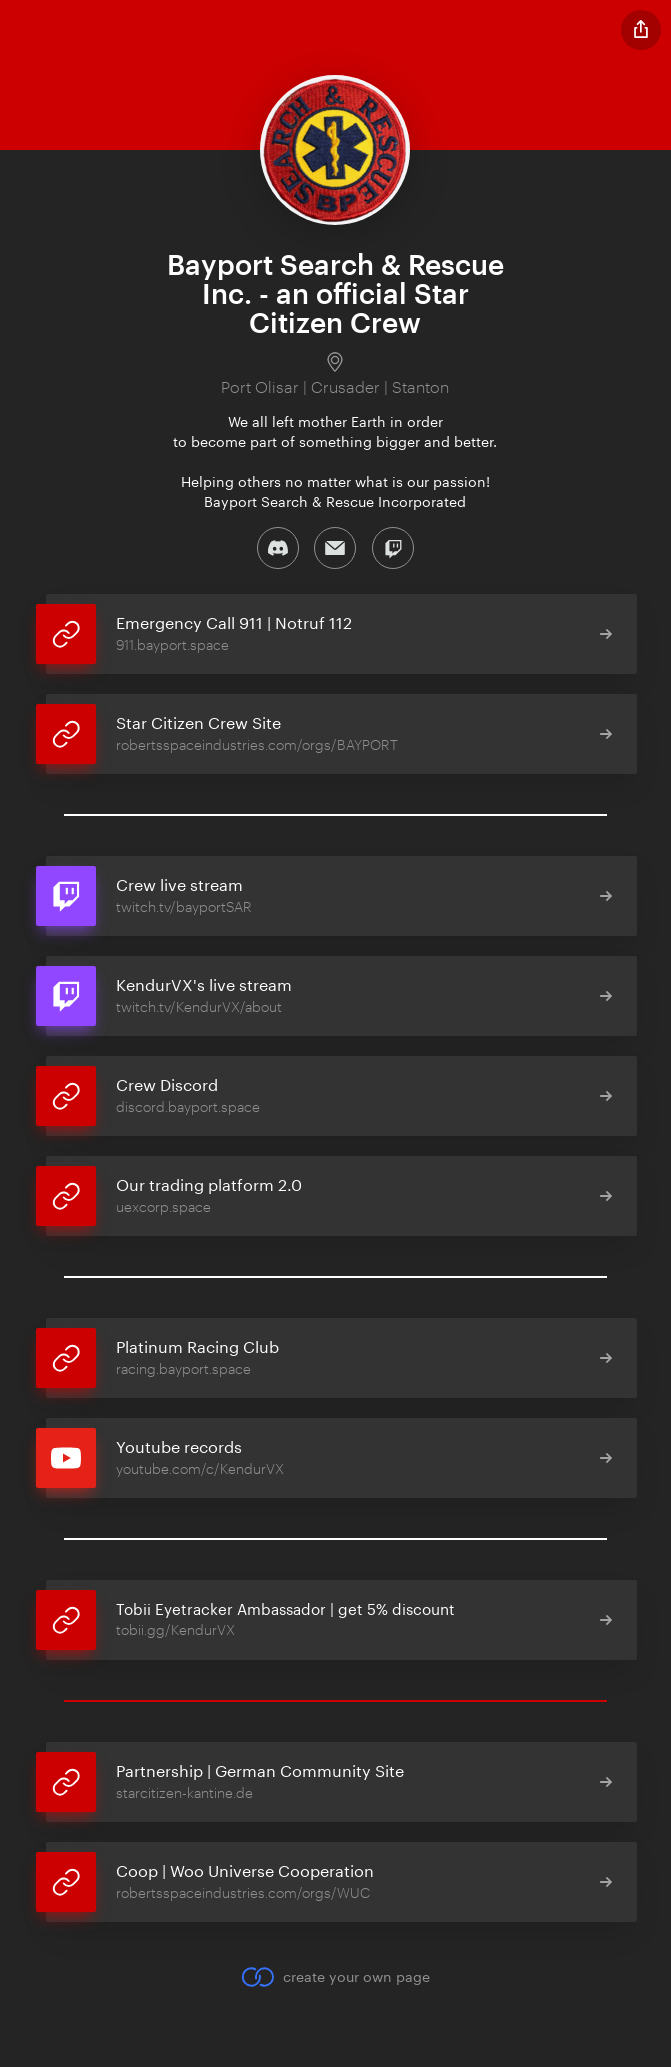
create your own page (335, 1977)
